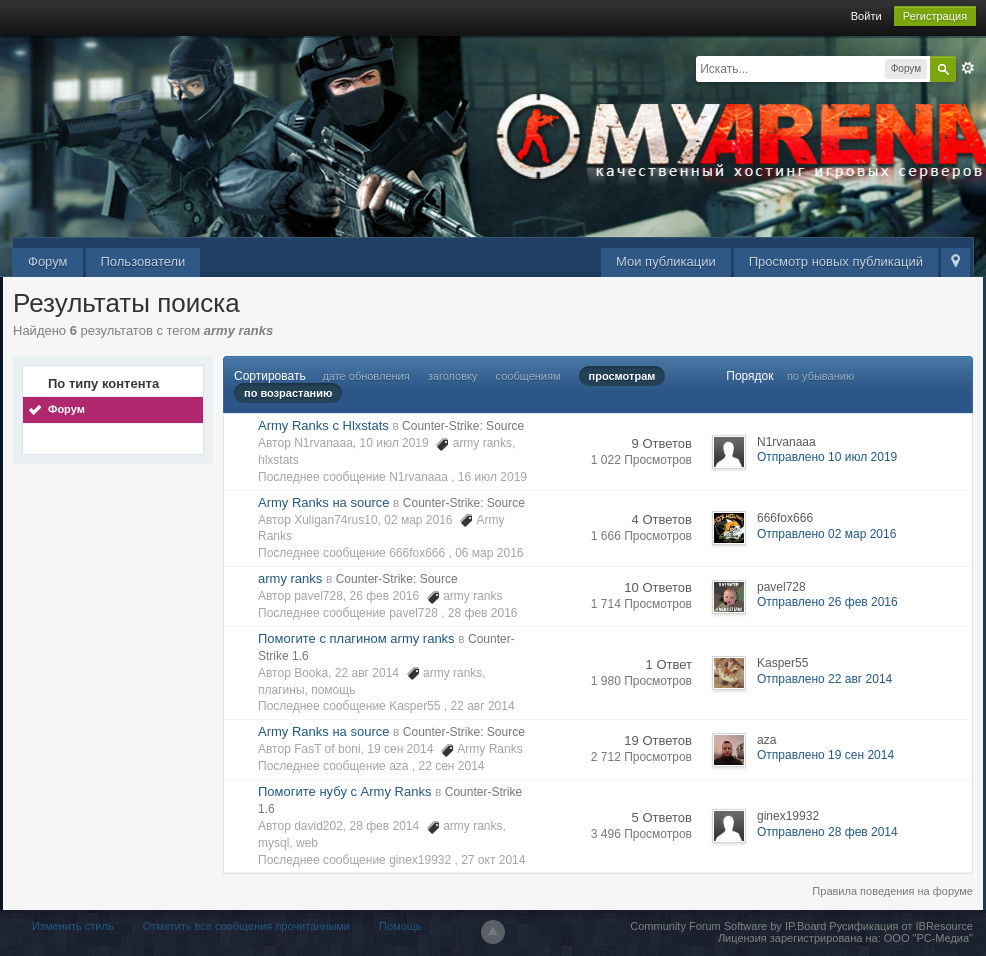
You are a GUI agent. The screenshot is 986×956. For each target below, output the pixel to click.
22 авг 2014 (483, 706)
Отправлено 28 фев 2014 (827, 832)
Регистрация (935, 16)
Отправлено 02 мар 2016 (826, 534)
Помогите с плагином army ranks (356, 638)
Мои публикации (666, 261)
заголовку (453, 376)
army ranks (290, 578)
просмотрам (622, 376)
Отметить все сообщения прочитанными (246, 926)
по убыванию (820, 376)
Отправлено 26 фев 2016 (827, 602)
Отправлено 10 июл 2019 (827, 457)
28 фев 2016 (483, 613)
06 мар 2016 (489, 553)
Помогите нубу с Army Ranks (344, 791)
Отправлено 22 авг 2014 (824, 679)
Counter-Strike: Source (463, 426)
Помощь (400, 926)
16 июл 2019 (492, 477)
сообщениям (528, 376)
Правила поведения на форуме (892, 891)
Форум (48, 261)
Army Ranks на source (323, 502)
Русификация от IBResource (899, 926)
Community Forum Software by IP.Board (728, 926)
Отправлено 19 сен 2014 (825, 755)
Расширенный (968, 68)
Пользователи (143, 261)
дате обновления (365, 376)
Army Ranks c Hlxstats (323, 425)
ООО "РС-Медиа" (928, 938)
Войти (866, 16)
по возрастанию (288, 393)
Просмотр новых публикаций (836, 261)
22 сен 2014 (451, 766)
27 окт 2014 (493, 860)
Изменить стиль (73, 926)
